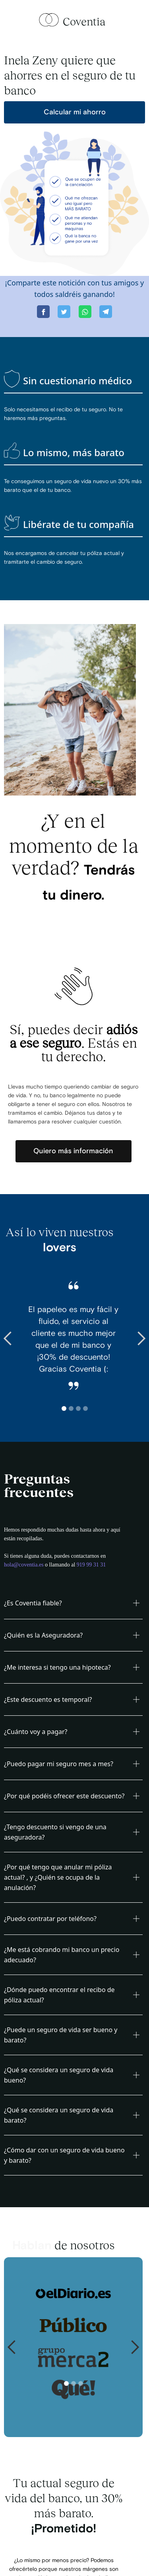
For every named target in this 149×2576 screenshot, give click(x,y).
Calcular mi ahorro (75, 112)
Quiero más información (73, 1151)
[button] (16, 1338)
